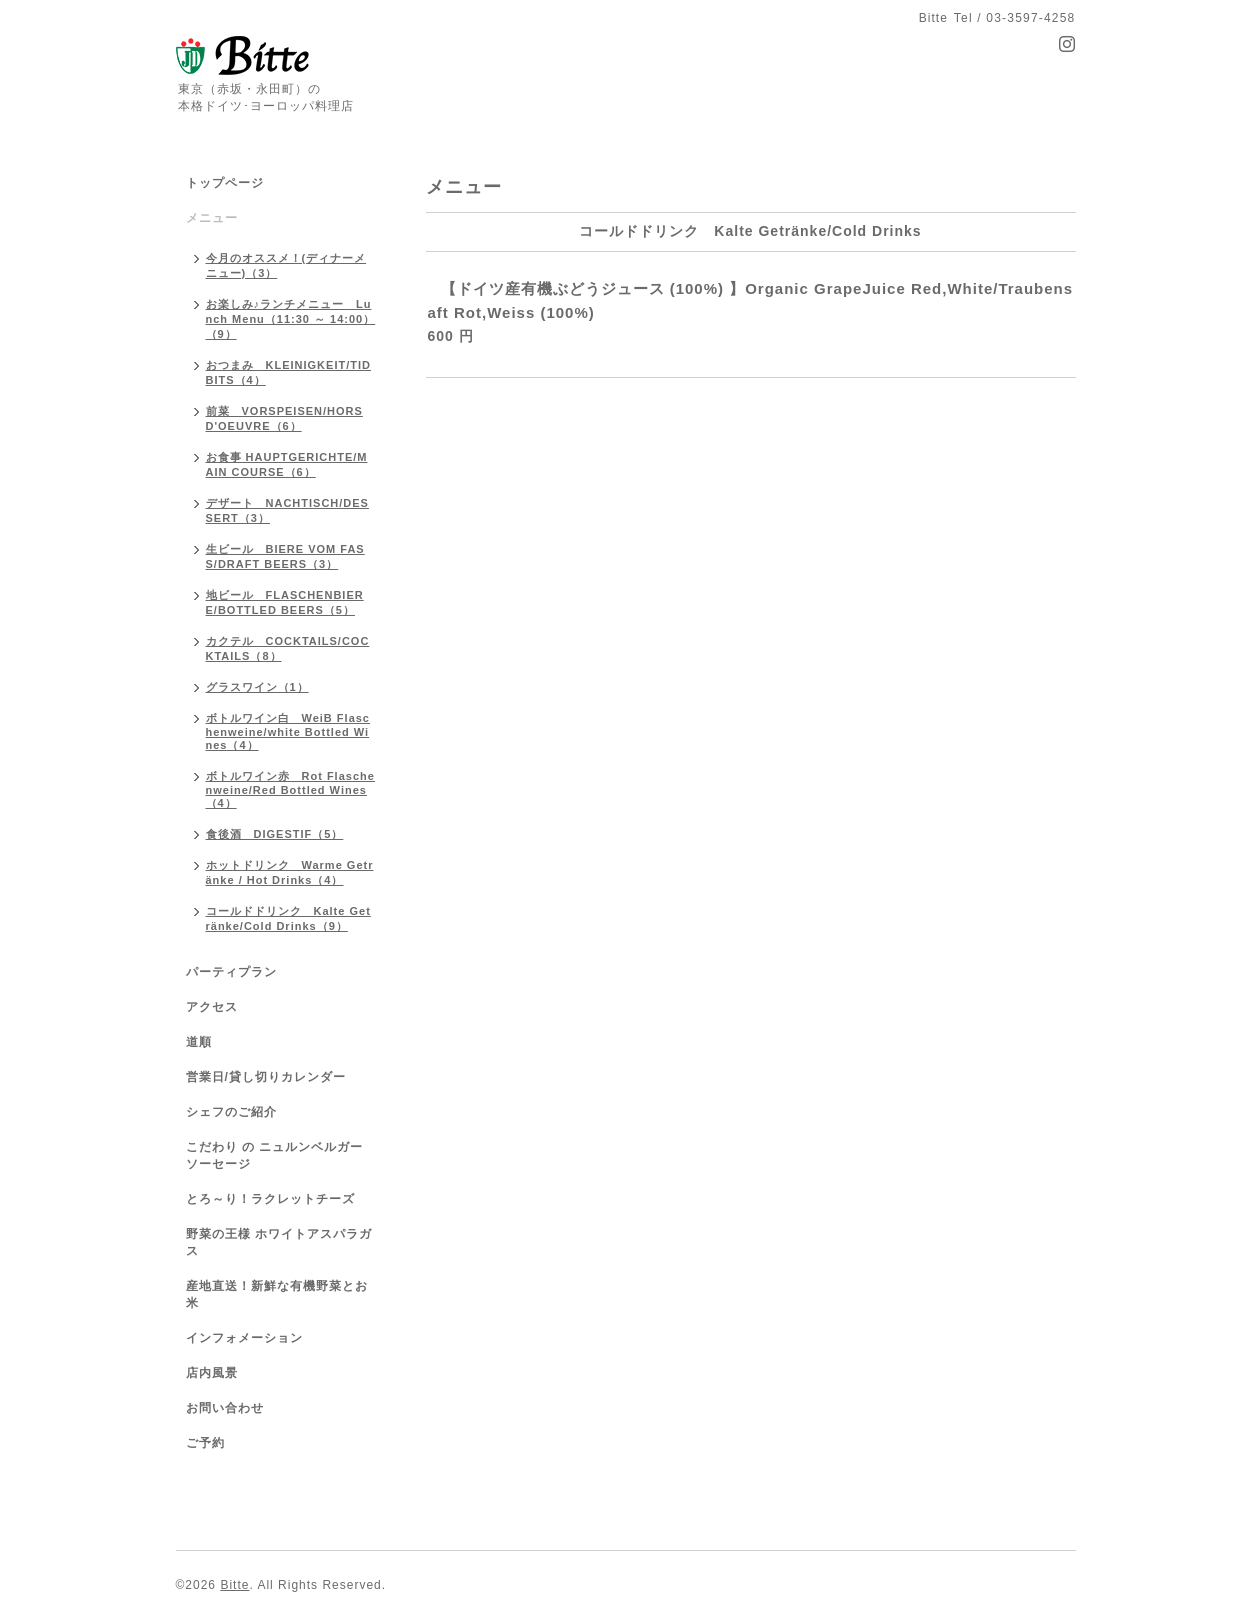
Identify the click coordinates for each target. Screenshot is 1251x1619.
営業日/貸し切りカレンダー (266, 1077)
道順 (199, 1042)
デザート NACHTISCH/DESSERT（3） (287, 510)
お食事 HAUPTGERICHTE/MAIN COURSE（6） (287, 464)
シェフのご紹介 (231, 1112)
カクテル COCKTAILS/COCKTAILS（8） (288, 648)
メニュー (212, 218)
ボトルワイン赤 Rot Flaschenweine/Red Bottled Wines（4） (290, 789)
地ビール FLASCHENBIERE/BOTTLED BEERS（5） (285, 602)
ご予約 (205, 1443)
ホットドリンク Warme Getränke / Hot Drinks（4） (290, 872)
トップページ (225, 183)
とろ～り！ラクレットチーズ (270, 1199)
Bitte (234, 1585)
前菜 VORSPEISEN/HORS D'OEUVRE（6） (284, 418)
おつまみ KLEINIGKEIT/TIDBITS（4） (288, 372)
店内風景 (212, 1373)
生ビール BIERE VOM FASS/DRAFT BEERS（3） (285, 556)
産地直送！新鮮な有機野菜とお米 (277, 1294)
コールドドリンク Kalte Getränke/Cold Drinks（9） (288, 918)
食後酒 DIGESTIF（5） (275, 834)
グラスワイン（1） (257, 687)
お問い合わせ (225, 1408)
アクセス (212, 1007)
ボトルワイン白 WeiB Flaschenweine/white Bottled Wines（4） (288, 731)
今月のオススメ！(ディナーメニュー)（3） (286, 265)
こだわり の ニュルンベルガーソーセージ (275, 1155)
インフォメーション (244, 1338)
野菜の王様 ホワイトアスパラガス (279, 1242)
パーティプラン (231, 972)
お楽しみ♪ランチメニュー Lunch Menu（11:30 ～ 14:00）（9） (291, 319)
